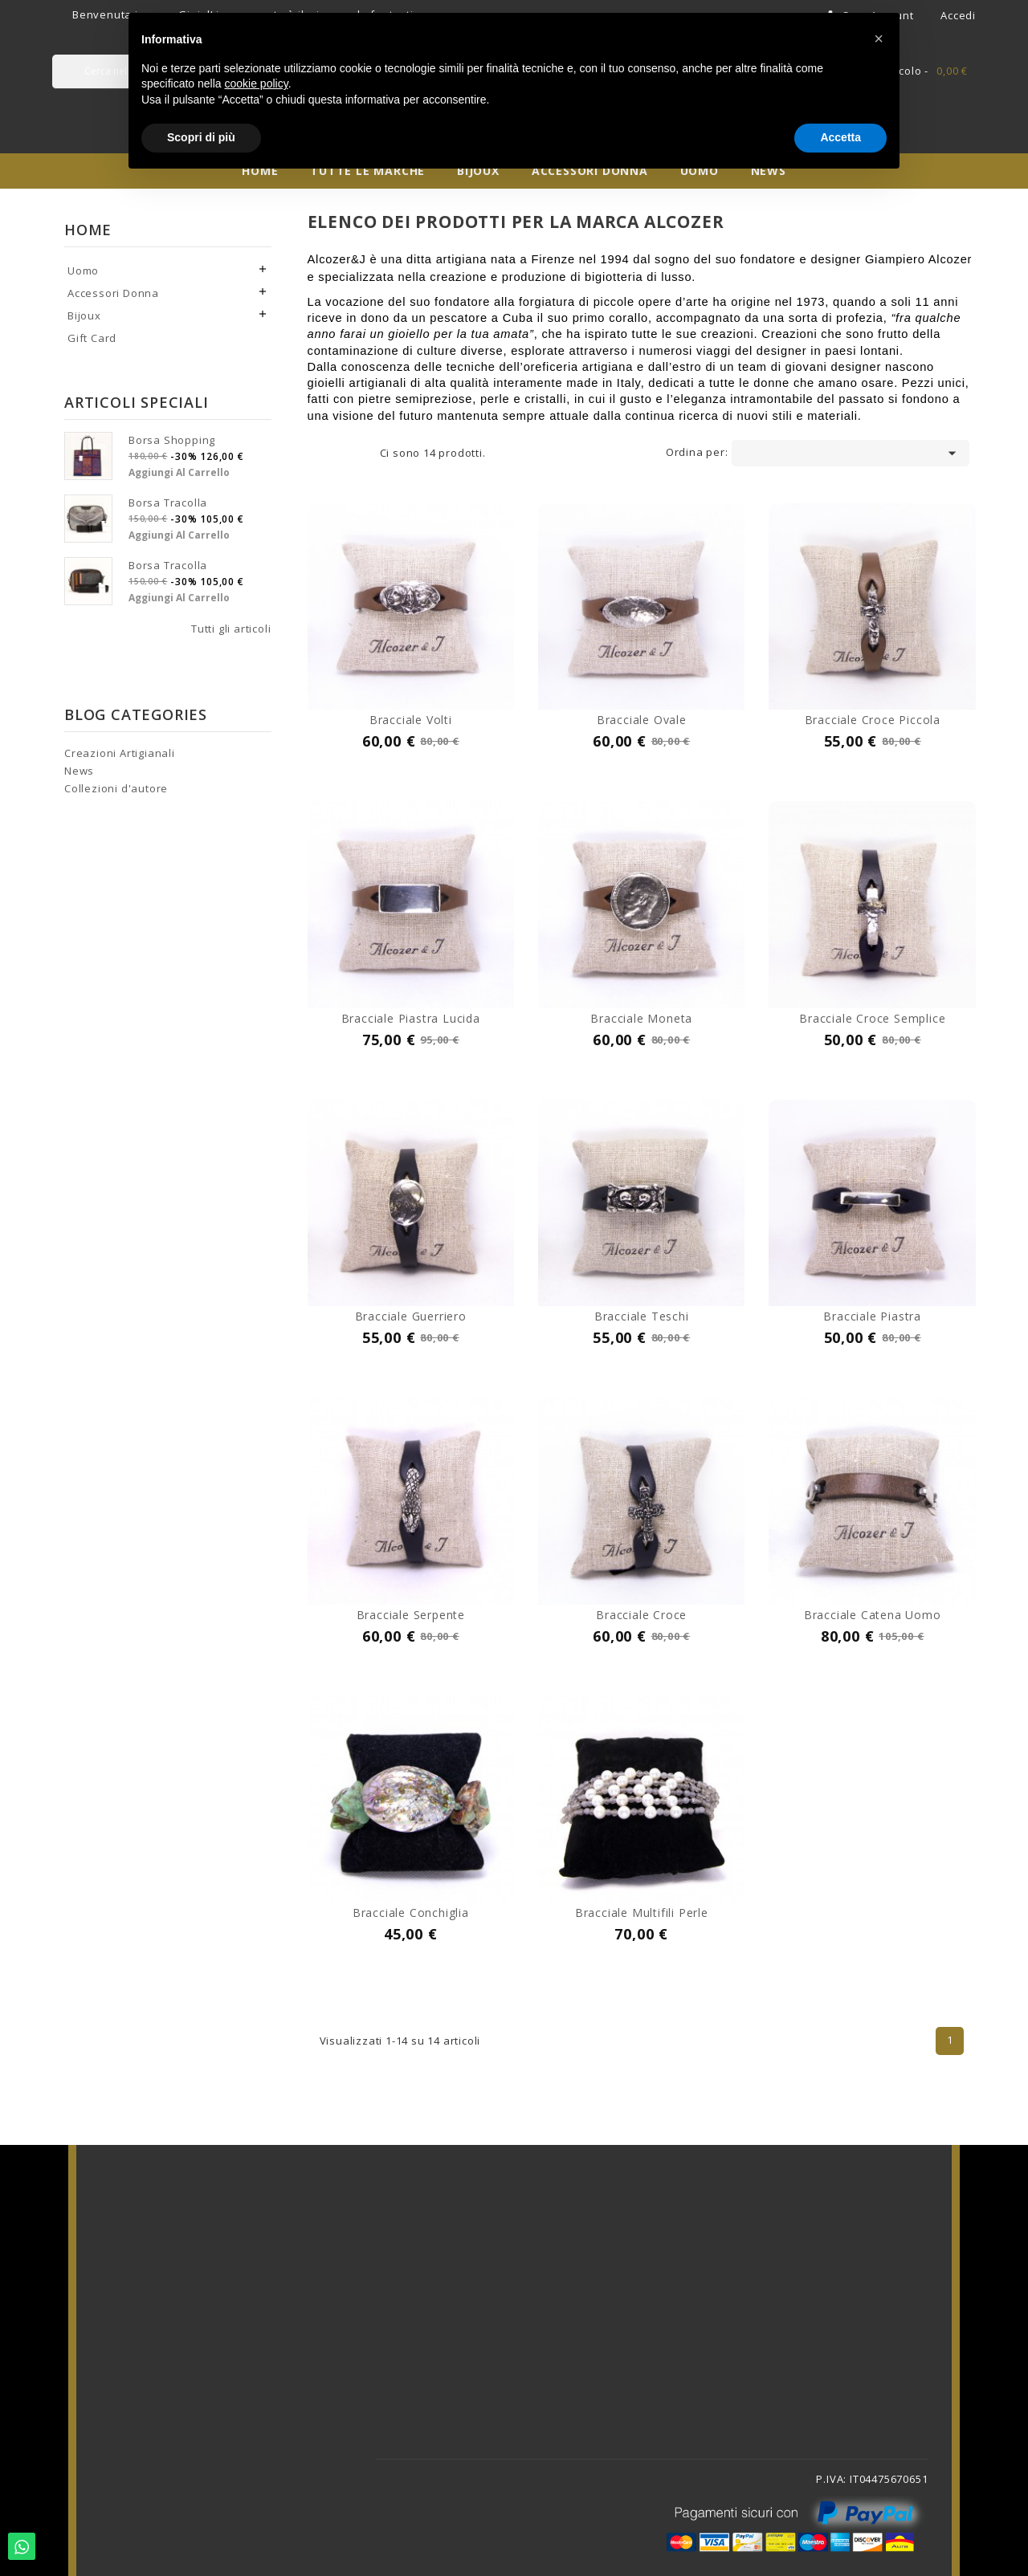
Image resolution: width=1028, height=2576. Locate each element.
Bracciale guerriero (411, 1316)
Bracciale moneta (641, 1018)
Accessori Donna (113, 293)
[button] (878, 38)
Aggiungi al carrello (179, 472)
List (356, 454)
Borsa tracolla (167, 502)
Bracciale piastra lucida (410, 1018)
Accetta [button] (840, 137)
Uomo (83, 270)
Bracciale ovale (642, 719)
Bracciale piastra (872, 1316)
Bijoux (84, 315)
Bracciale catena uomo (872, 1614)
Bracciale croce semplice (872, 1018)
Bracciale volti (410, 719)
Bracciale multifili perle (641, 1912)
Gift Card (91, 338)
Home (88, 229)
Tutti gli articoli (231, 628)
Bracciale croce (641, 1614)
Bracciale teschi (641, 1316)
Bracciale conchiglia (411, 1912)
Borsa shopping (171, 440)
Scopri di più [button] (201, 137)
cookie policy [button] (256, 83)
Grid (332, 454)
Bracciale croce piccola (872, 719)
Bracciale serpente (411, 1614)
